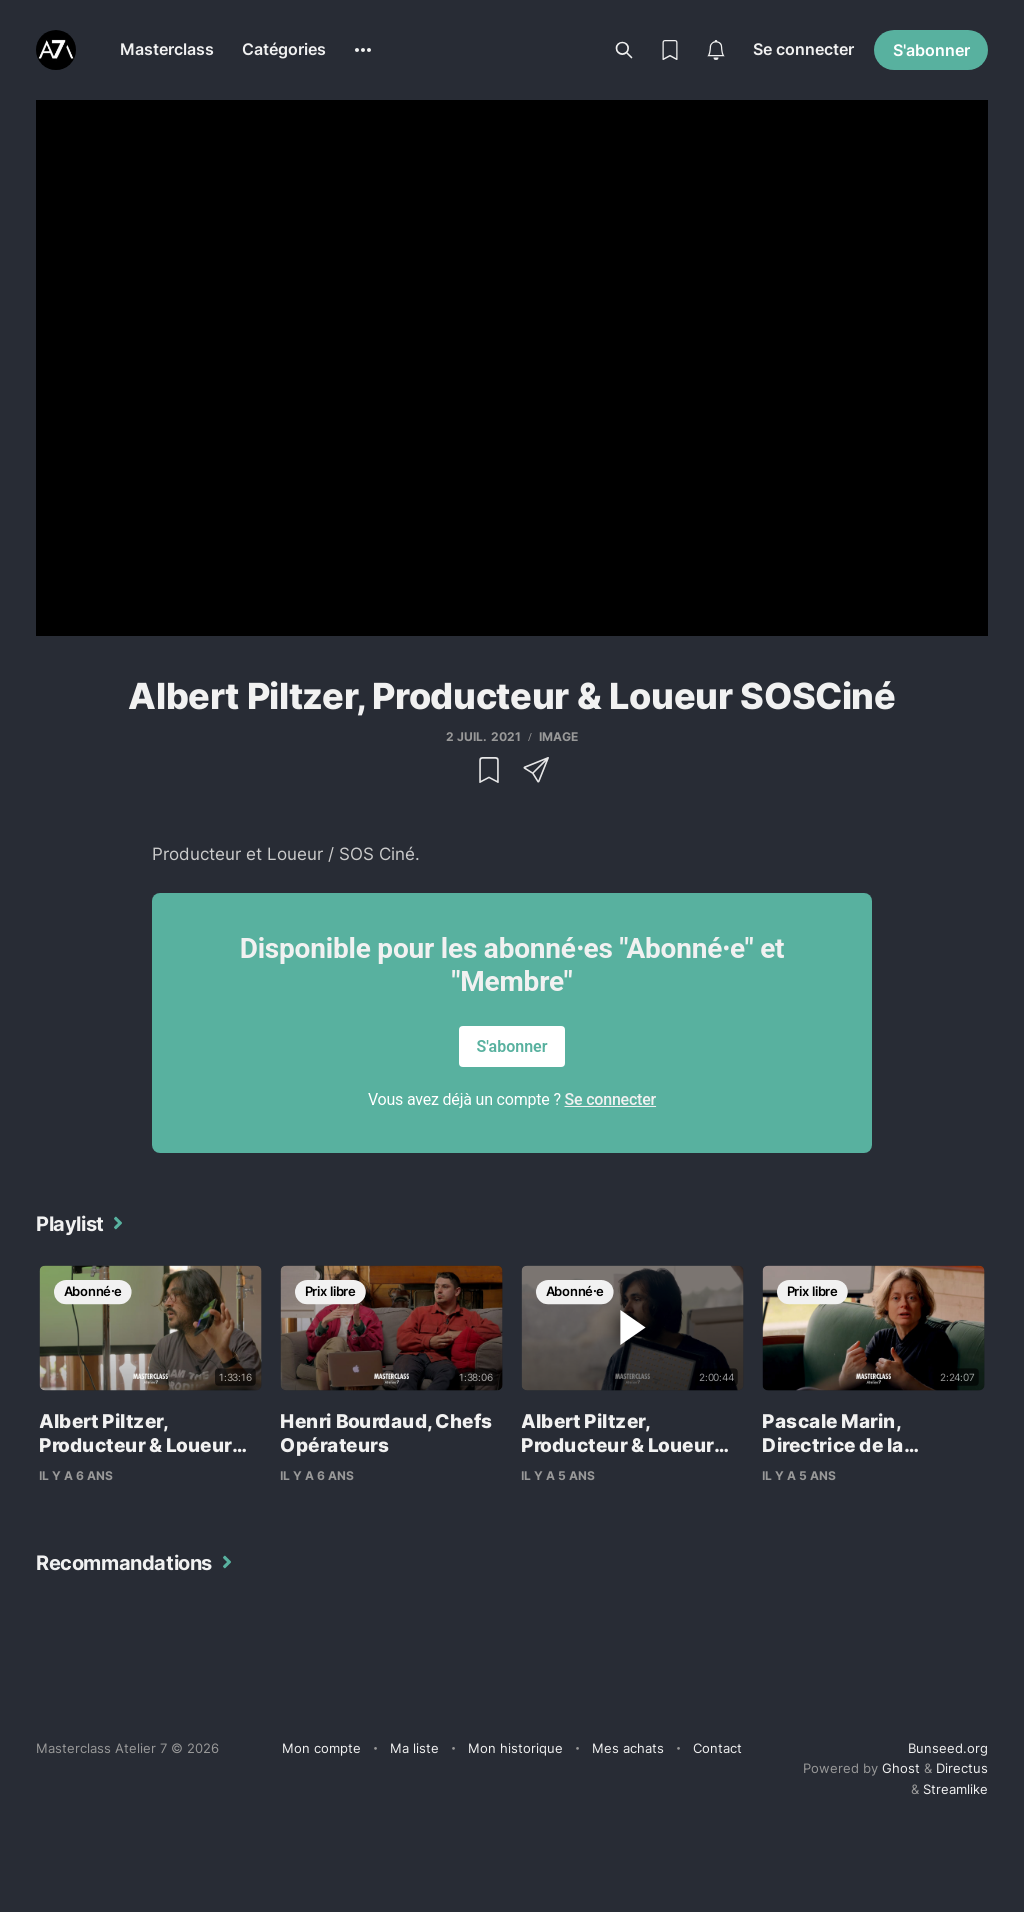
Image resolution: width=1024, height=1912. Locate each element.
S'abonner (931, 50)
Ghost (901, 1768)
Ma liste (414, 1748)
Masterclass (167, 49)
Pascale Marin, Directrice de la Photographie (832, 1445)
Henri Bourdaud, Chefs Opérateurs (386, 1433)
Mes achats (628, 1748)
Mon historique (515, 1748)
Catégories (284, 49)
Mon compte (321, 1748)
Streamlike (955, 1789)
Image (559, 736)
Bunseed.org (948, 1748)
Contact (717, 1748)
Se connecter (803, 49)
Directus (962, 1768)
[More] (363, 50)
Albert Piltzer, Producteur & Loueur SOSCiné (135, 1445)
